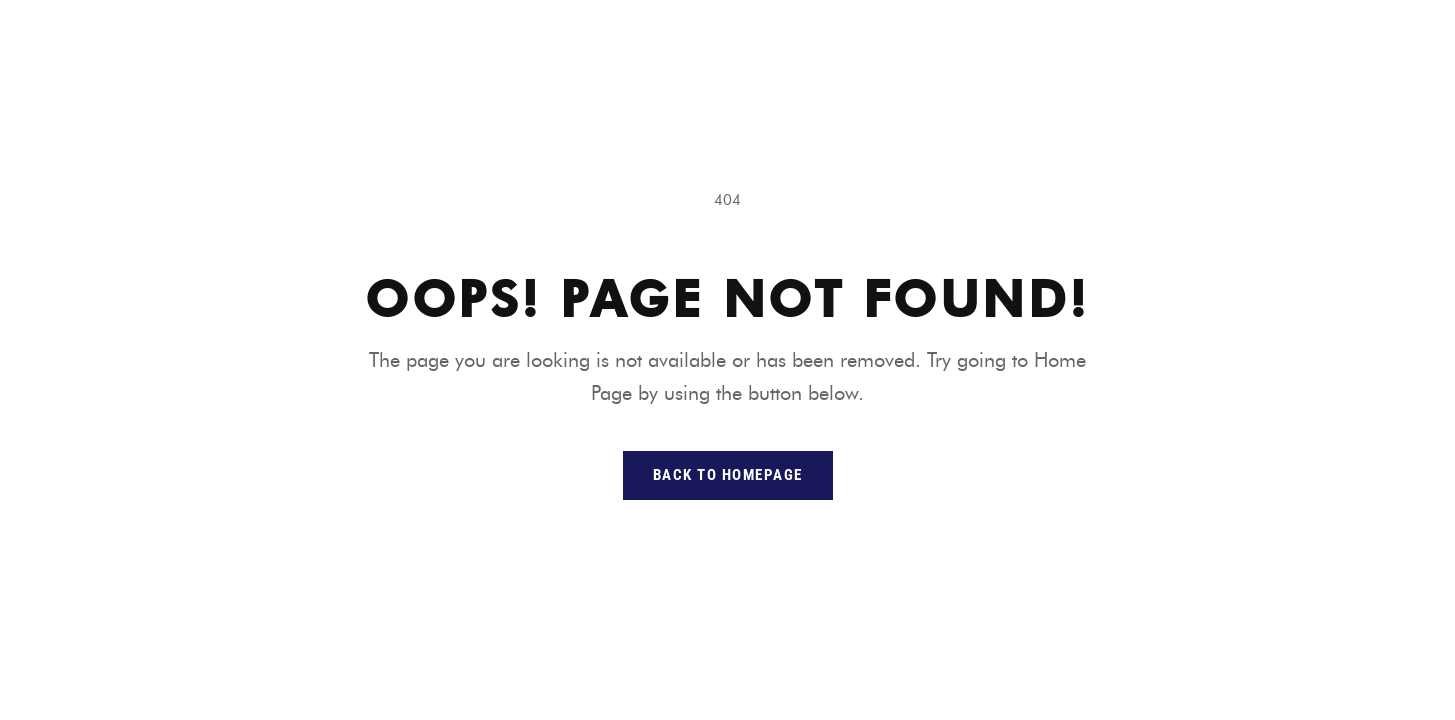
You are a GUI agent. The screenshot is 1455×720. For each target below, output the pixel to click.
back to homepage (728, 475)
